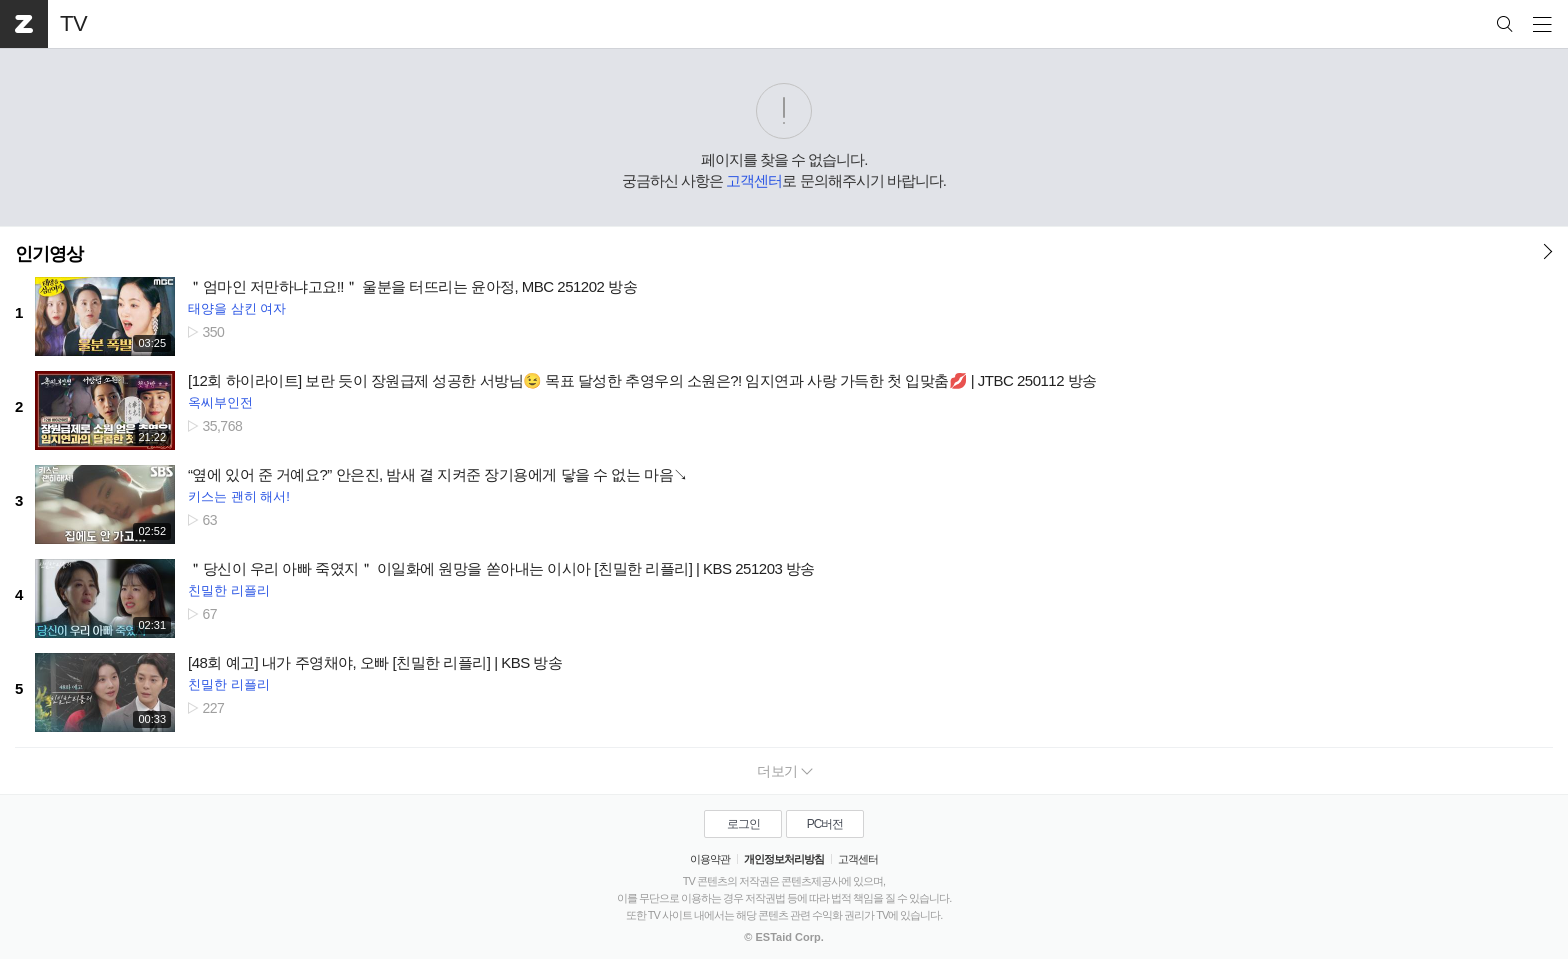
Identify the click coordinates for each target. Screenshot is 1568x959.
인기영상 (49, 254)
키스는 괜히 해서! (239, 496)
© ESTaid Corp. (783, 937)
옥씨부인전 (220, 402)
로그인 (743, 824)
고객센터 (754, 180)
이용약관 (710, 859)
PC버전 (825, 824)
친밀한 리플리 (229, 590)
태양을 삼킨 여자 (237, 308)
